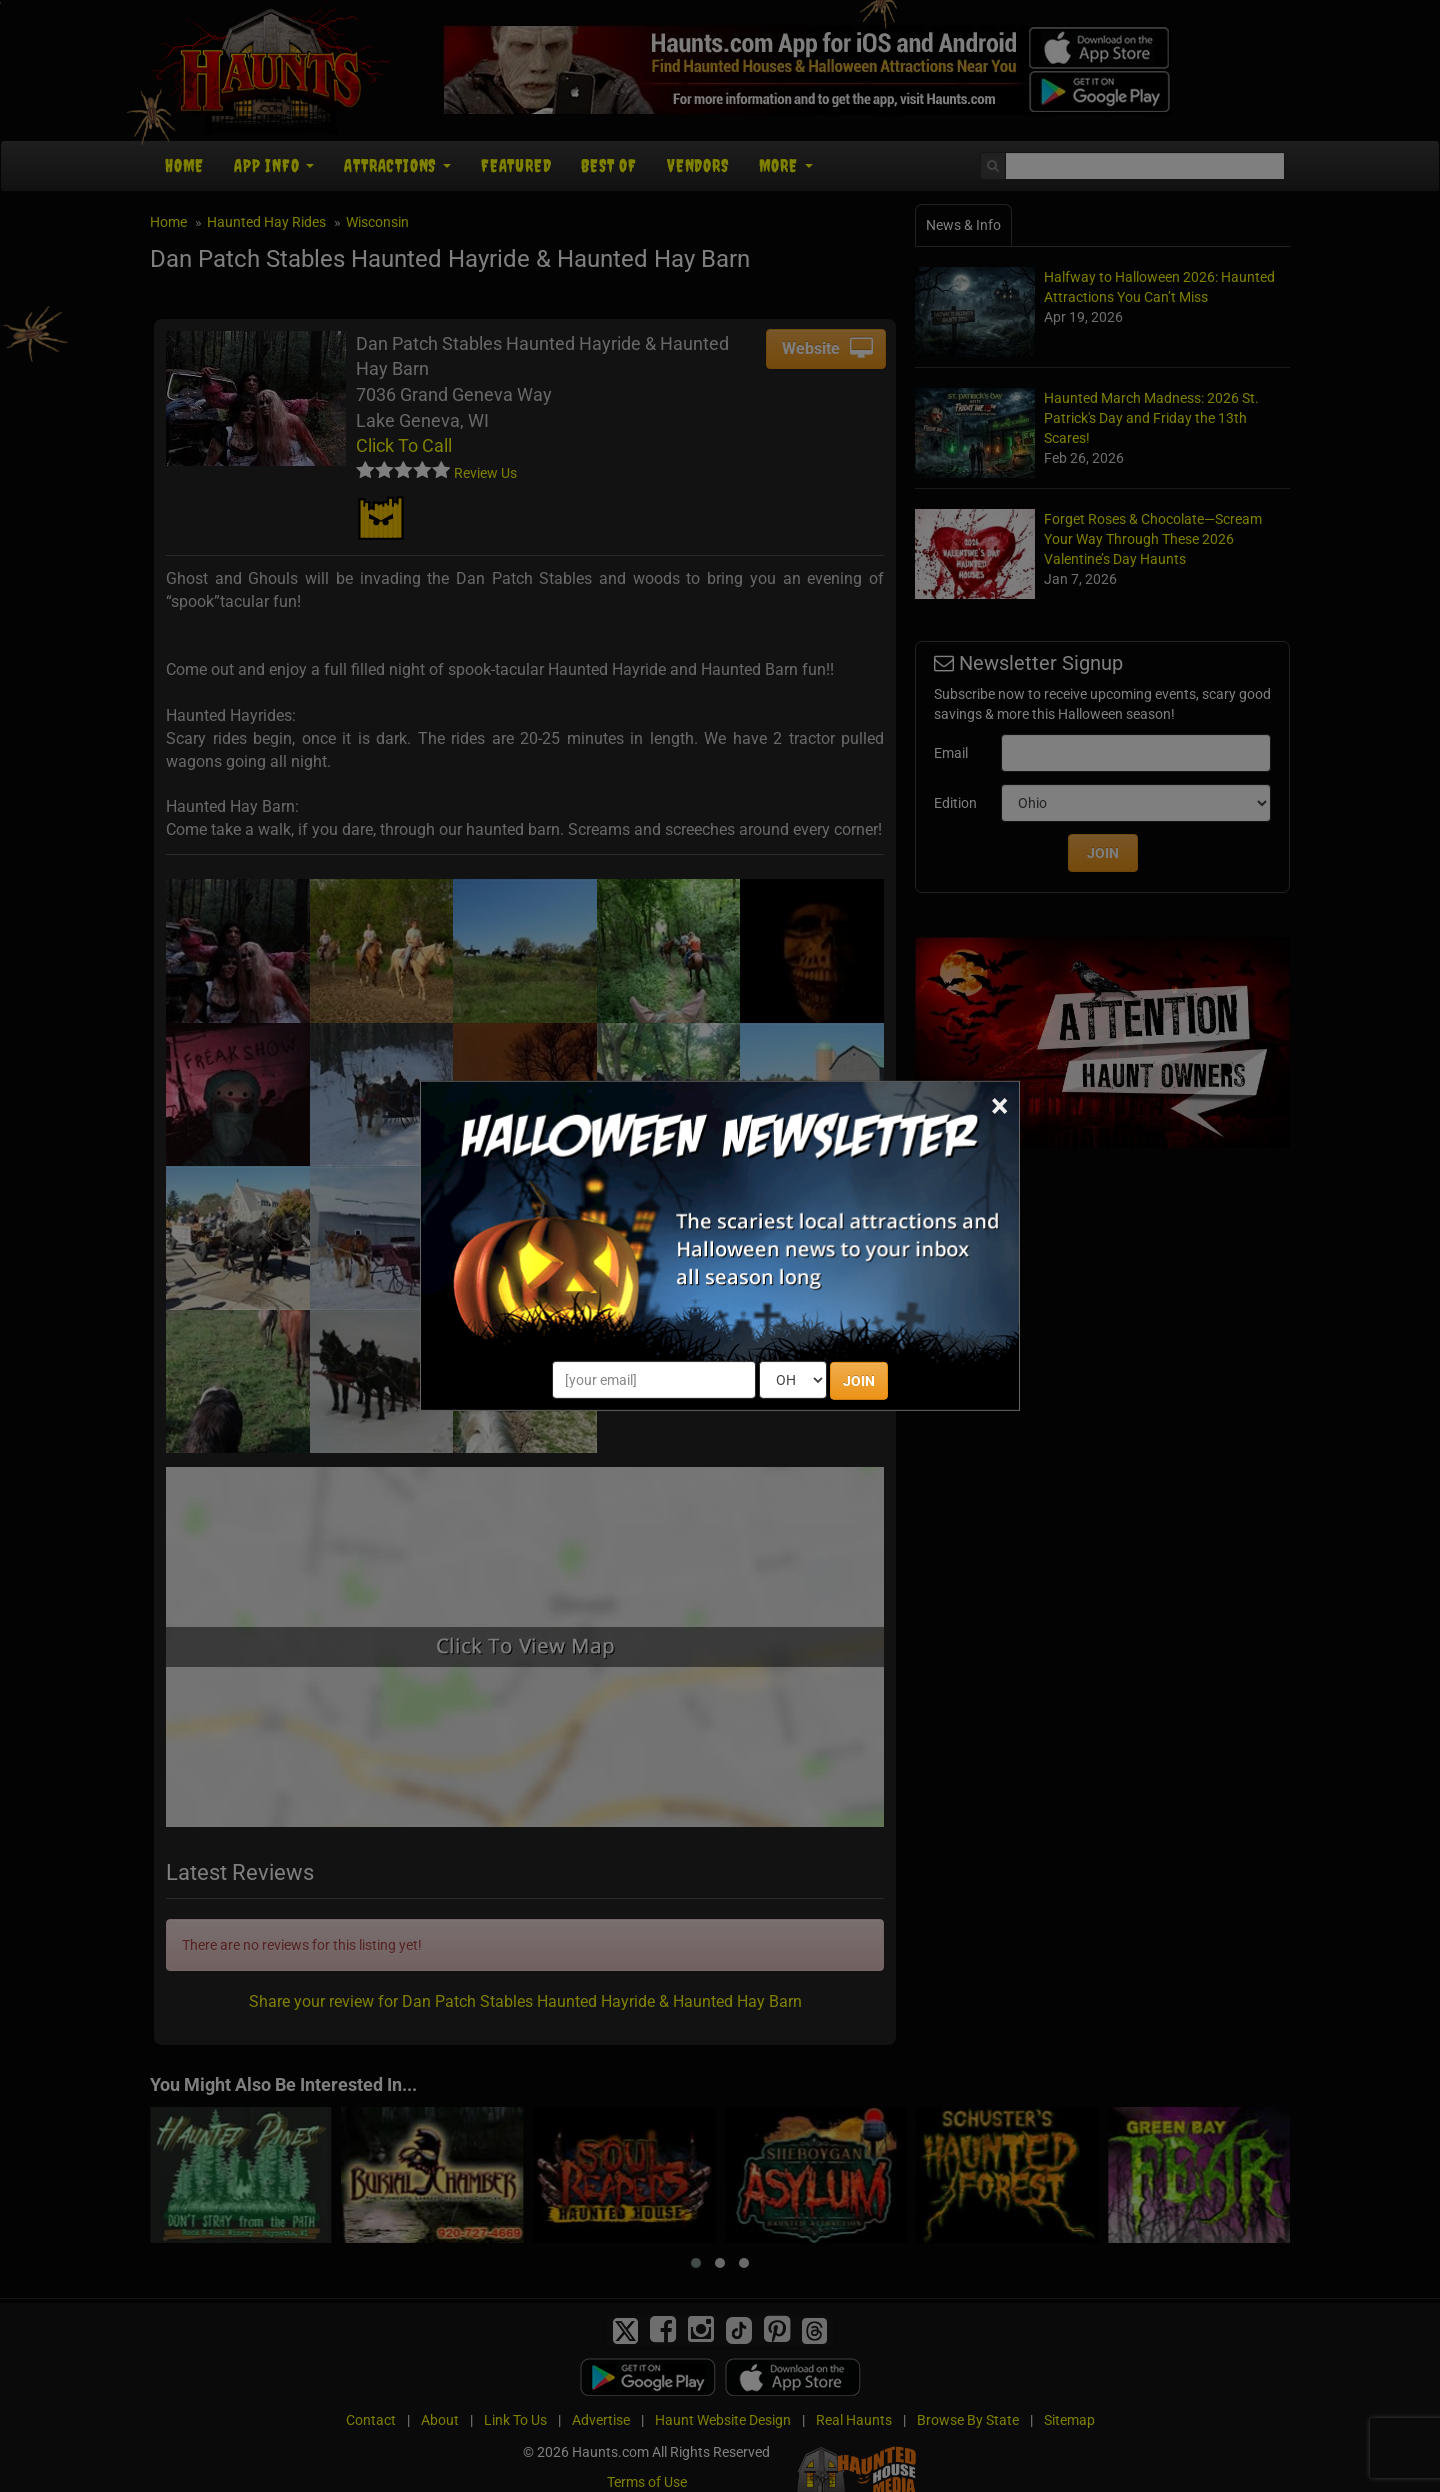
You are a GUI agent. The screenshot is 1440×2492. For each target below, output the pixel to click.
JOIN (859, 1381)
